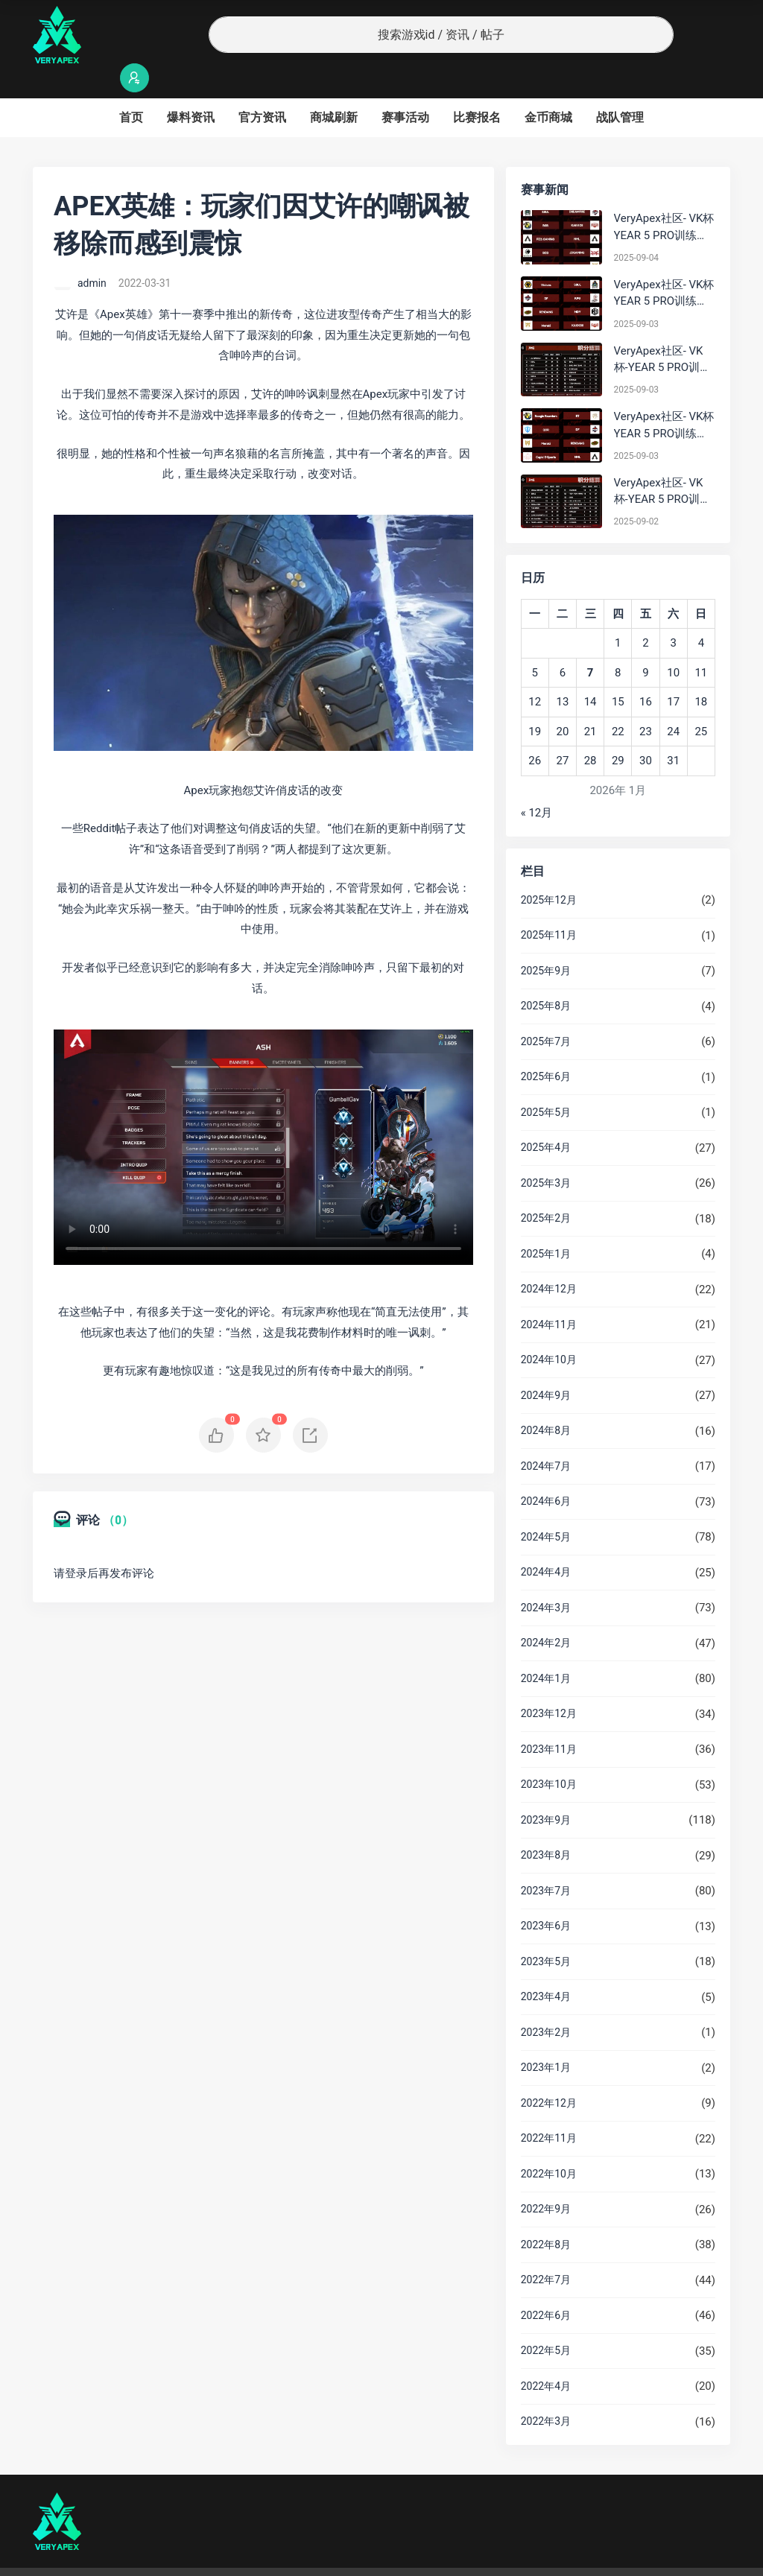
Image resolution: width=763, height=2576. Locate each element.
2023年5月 (546, 1932)
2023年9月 (546, 1791)
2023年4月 (546, 1967)
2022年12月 (549, 2074)
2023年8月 (546, 1826)
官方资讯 (262, 88)
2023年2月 (546, 2003)
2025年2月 (546, 1189)
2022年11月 (549, 2109)
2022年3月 (546, 2392)
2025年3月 (546, 1154)
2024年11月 (549, 1295)
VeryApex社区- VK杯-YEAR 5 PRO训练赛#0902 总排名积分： (663, 463)
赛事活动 (405, 88)
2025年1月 (546, 1225)
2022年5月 (546, 2321)
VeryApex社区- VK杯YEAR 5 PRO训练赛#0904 (664, 199)
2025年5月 (546, 1083)
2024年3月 (546, 1578)
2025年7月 (546, 1012)
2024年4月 (546, 1543)
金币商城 (548, 88)
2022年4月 (546, 2357)
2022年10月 (549, 2145)
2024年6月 (546, 1472)
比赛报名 (477, 88)
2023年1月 (546, 2038)
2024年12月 (549, 1260)
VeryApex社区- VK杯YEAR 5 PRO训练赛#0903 (664, 265)
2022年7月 (546, 2250)
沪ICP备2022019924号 (223, 2557)
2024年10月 (549, 1330)
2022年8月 (546, 2215)
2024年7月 (546, 1437)
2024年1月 (546, 1649)
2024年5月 (546, 1508)
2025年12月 (549, 871)
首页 (131, 88)
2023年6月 (546, 1897)
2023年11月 (549, 1720)
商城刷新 (334, 88)
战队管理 (620, 88)
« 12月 (537, 783)
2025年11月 (549, 906)
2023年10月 (549, 1755)
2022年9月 (546, 2180)
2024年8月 (546, 1401)
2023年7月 (546, 1862)
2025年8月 (546, 977)
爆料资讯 (191, 88)
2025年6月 (546, 1047)
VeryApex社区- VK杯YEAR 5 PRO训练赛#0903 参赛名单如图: (664, 397)
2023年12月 (549, 1684)
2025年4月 (546, 1118)
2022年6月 (546, 2286)
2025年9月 (546, 942)
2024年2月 (546, 1613)
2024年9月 (546, 1366)
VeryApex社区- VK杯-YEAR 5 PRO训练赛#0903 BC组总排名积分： (663, 331)
